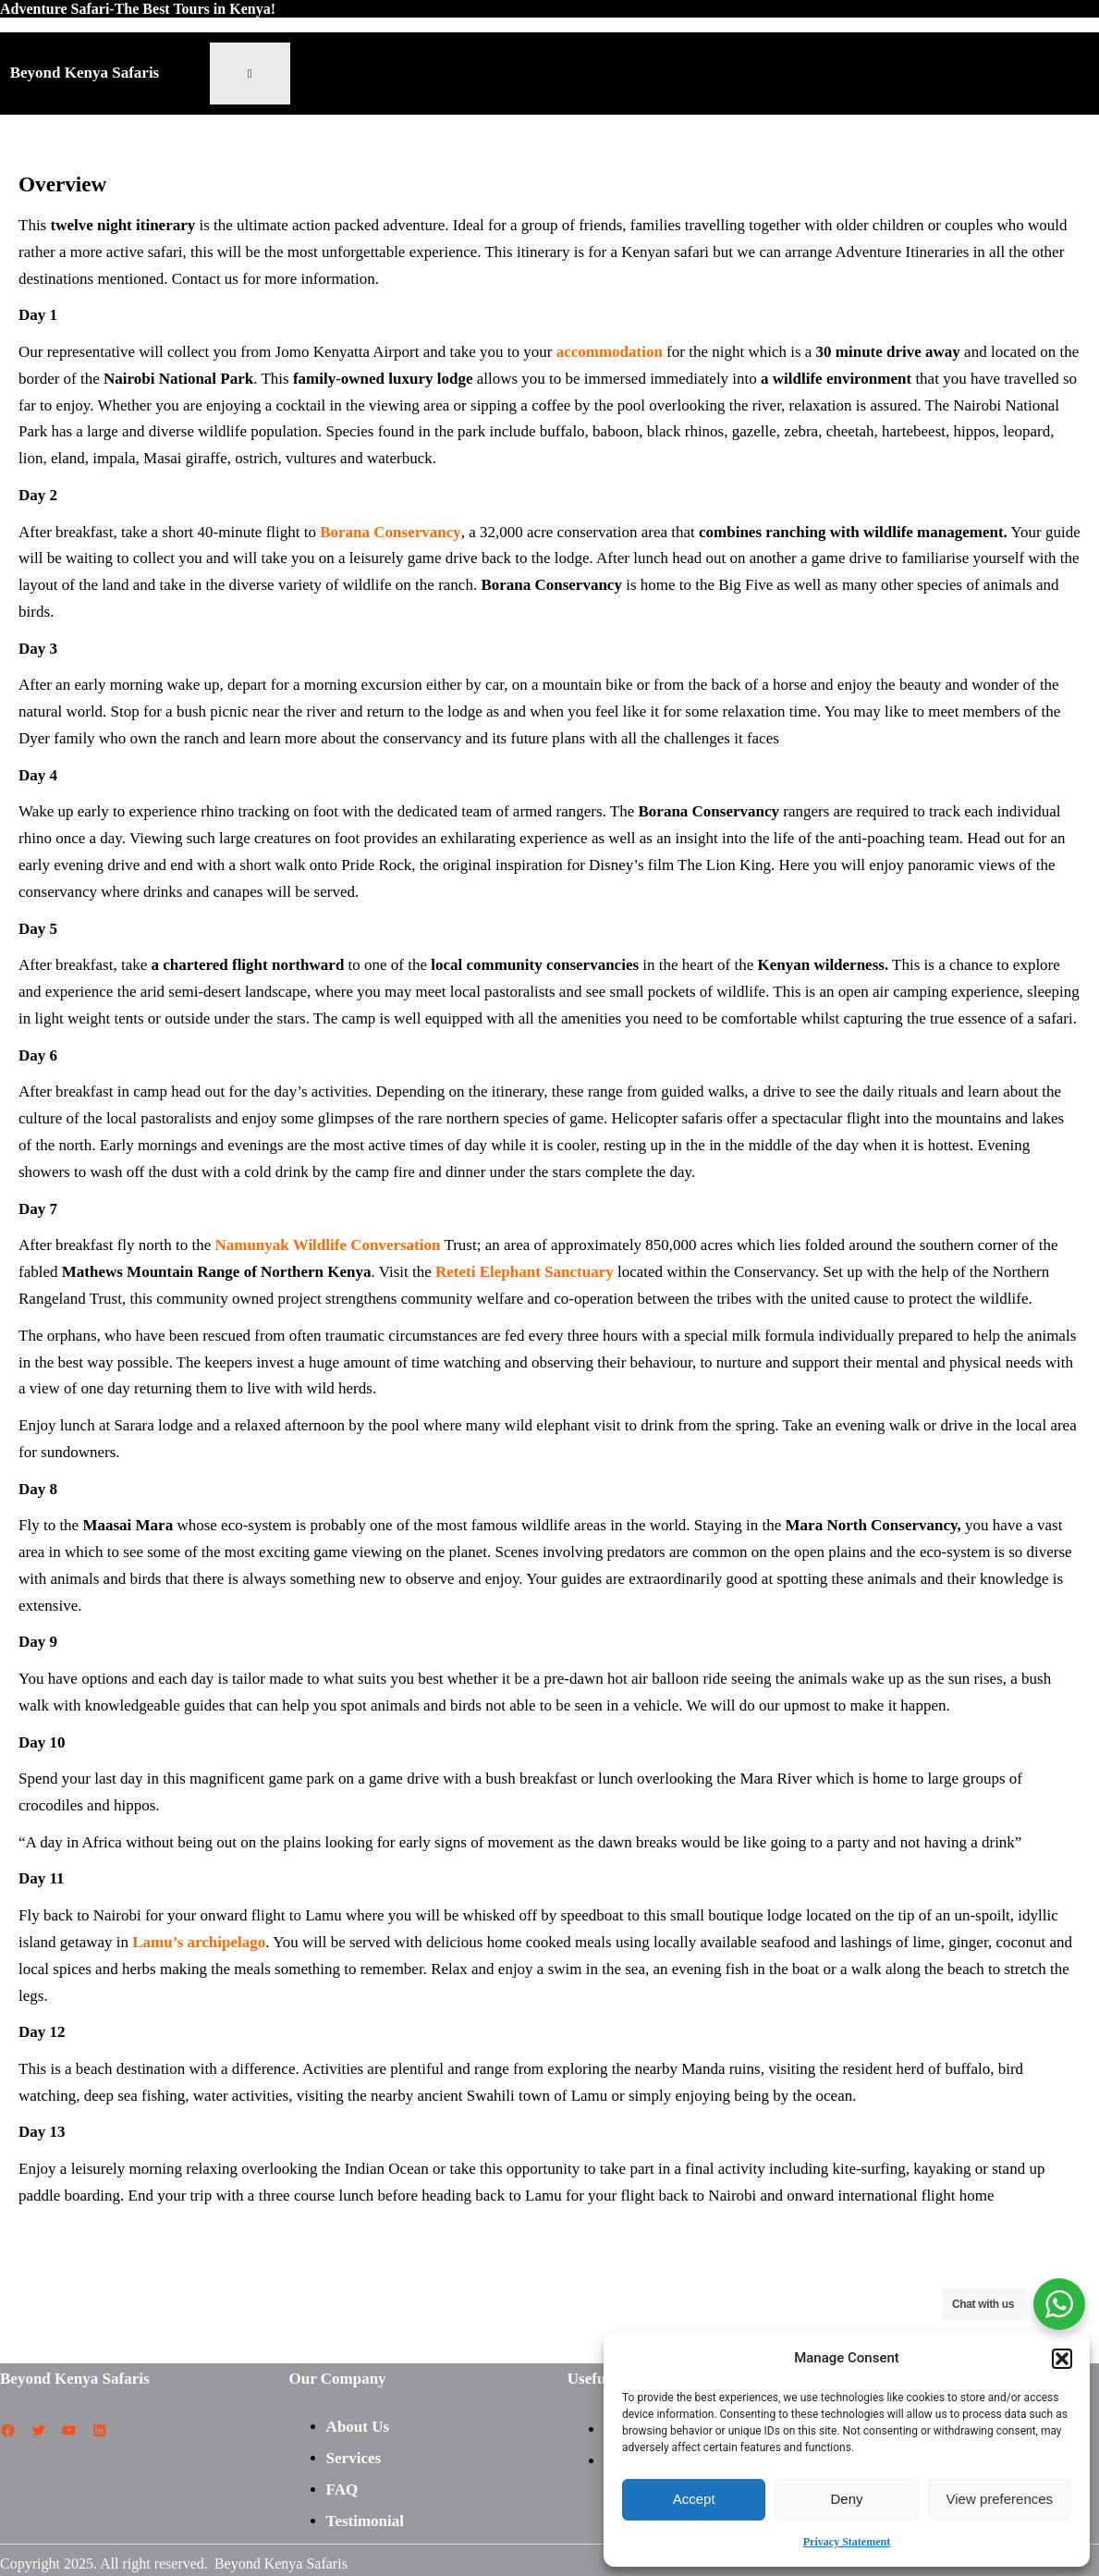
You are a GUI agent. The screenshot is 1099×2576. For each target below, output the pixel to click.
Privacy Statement (846, 2541)
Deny (846, 2499)
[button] (1062, 2358)
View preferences (1000, 2499)
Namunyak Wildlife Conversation (327, 1245)
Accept (694, 2499)
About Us (358, 2426)
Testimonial (365, 2521)
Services (353, 2458)
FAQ (342, 2489)
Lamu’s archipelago (198, 1942)
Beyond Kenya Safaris (85, 72)
